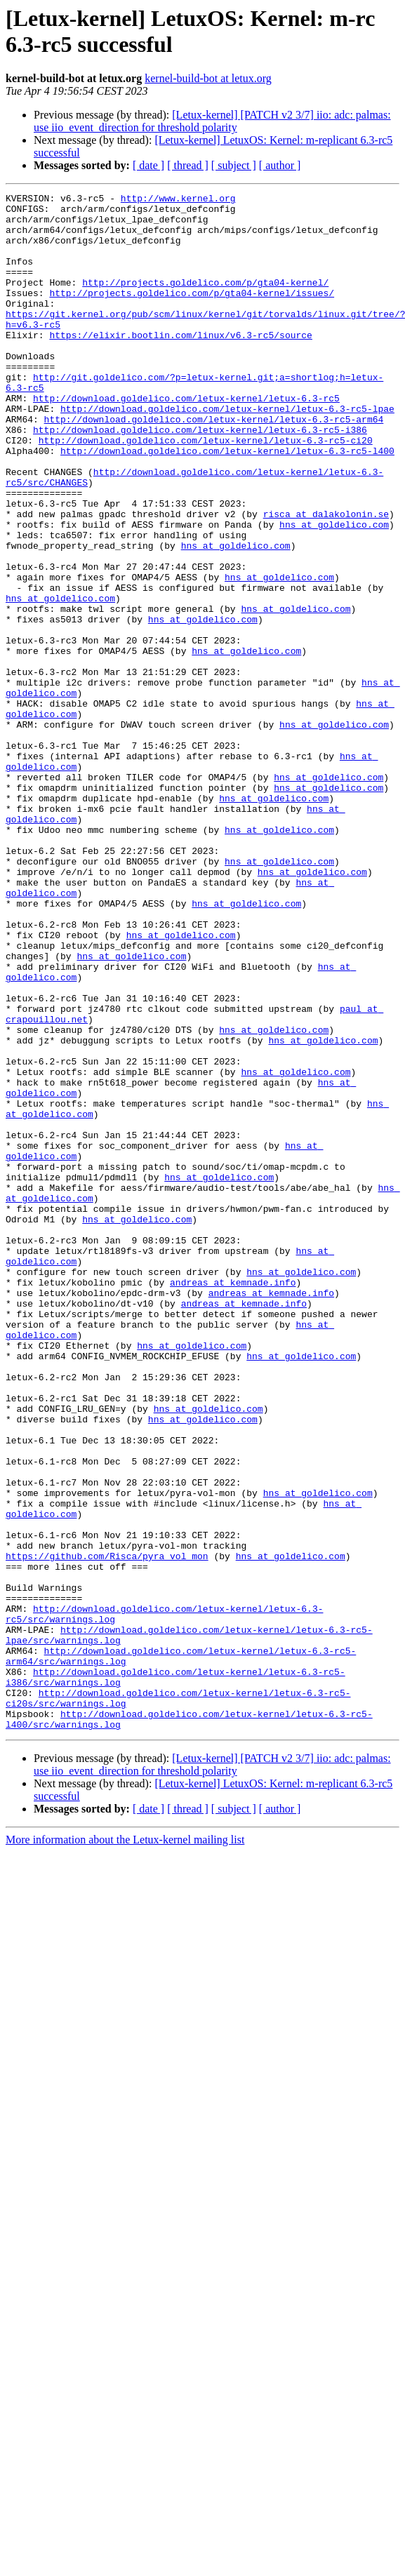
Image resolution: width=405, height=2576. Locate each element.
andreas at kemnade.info (233, 1501)
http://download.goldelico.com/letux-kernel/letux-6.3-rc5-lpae (227, 452)
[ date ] (148, 165)
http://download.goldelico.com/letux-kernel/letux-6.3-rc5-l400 (227, 503)
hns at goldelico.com (334, 591)
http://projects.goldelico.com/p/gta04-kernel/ (205, 301)
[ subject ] (233, 165)
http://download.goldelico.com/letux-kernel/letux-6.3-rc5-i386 (200, 478)
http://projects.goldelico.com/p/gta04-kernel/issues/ (191, 313)
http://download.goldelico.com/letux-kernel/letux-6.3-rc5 (186, 440)
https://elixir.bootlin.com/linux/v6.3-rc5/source (180, 364)
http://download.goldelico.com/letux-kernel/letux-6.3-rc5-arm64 (214, 465)
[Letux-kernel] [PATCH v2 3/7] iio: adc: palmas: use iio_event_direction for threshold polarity (212, 121)
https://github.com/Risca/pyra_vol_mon (107, 1829)
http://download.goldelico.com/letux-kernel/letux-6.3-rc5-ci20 (206, 490)
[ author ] (280, 165)
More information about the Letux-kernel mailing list (125, 2147)
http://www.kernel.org (178, 200)
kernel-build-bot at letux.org (208, 78)
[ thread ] (187, 165)
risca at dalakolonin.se (326, 579)
